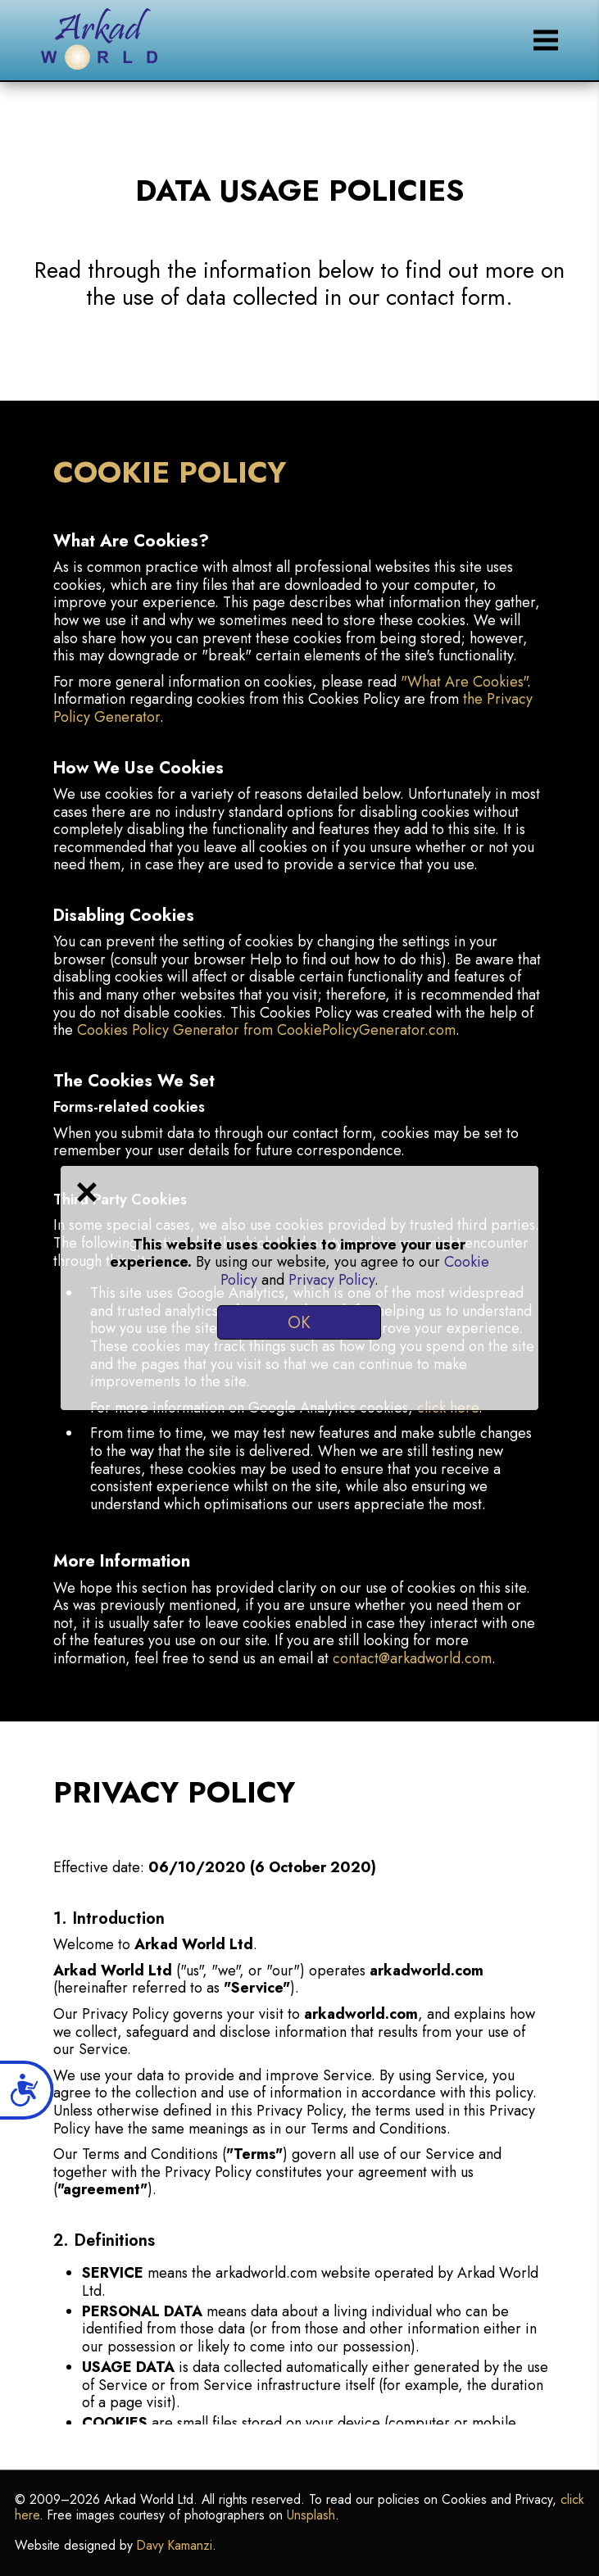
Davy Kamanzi (174, 2545)
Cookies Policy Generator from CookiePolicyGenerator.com (266, 1030)
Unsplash (311, 2515)
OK (299, 1322)
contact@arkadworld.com (412, 1658)
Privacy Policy (331, 1279)
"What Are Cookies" (464, 681)
